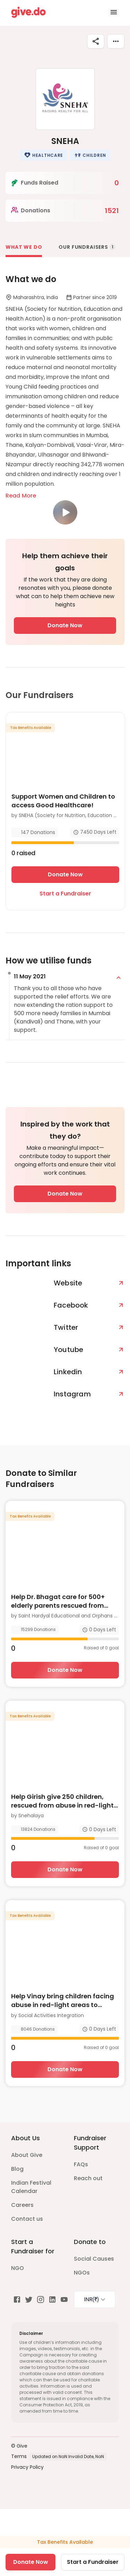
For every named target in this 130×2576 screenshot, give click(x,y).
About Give (26, 2155)
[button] (43, 155)
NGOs (82, 2273)
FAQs (81, 2164)
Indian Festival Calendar (31, 2187)
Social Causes (94, 2259)
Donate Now (65, 625)
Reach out (88, 2178)
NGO (17, 2268)
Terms (19, 2456)
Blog (17, 2169)
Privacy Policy (27, 2467)
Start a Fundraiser (65, 894)
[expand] (118, 978)
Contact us (27, 2219)
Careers (22, 2205)
